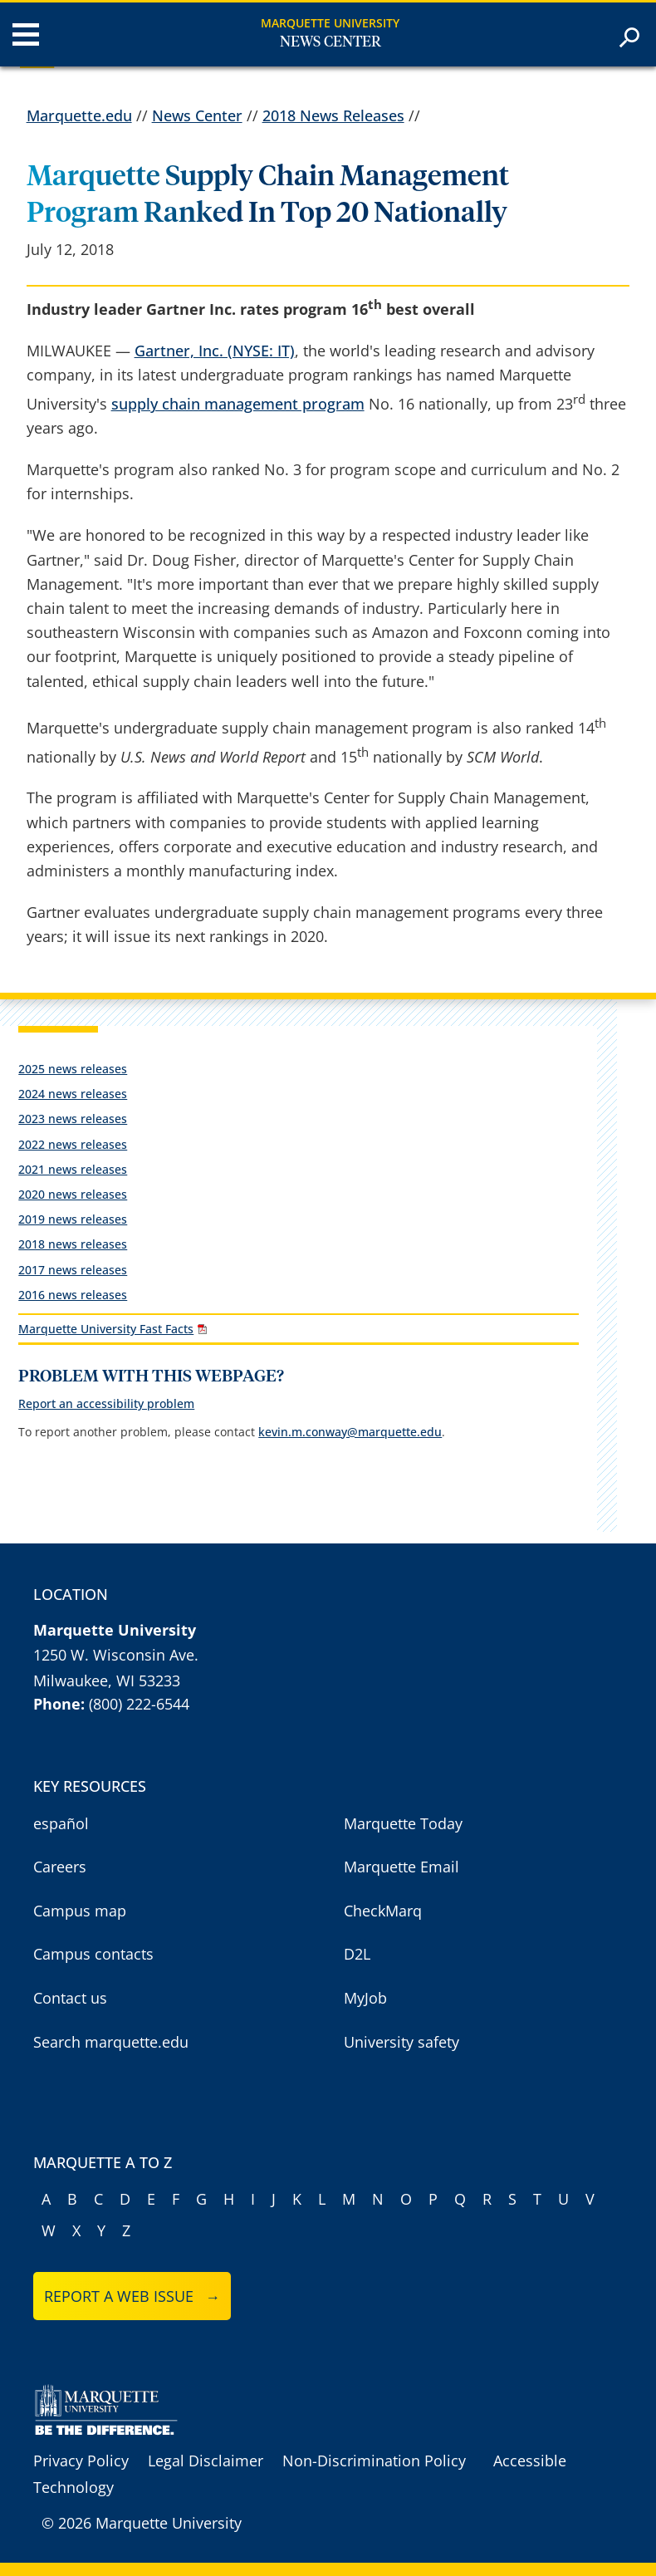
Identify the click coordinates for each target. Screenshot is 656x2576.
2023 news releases (72, 1118)
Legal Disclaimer (205, 2461)
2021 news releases (72, 1169)
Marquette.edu (79, 115)
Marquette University (330, 23)
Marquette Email (401, 1867)
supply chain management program (238, 404)
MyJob (365, 1998)
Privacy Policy (81, 2461)
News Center (330, 42)
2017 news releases (72, 1270)
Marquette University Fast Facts (105, 1329)
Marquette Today (403, 1823)
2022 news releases (72, 1144)
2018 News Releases (333, 115)
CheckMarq (383, 1911)
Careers (59, 1867)
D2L (357, 1954)
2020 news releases (72, 1194)
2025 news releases (72, 1069)
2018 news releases (72, 1244)
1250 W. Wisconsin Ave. (115, 1655)
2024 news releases (72, 1094)
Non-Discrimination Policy (374, 2461)
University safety (401, 2042)
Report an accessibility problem (106, 1403)
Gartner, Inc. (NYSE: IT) (215, 351)
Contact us (70, 1998)
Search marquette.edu (110, 2042)
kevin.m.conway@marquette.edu (350, 1432)
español (61, 1823)
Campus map (79, 1911)
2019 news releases (72, 1219)
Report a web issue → (132, 2296)
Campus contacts (93, 1954)
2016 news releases (72, 1295)
